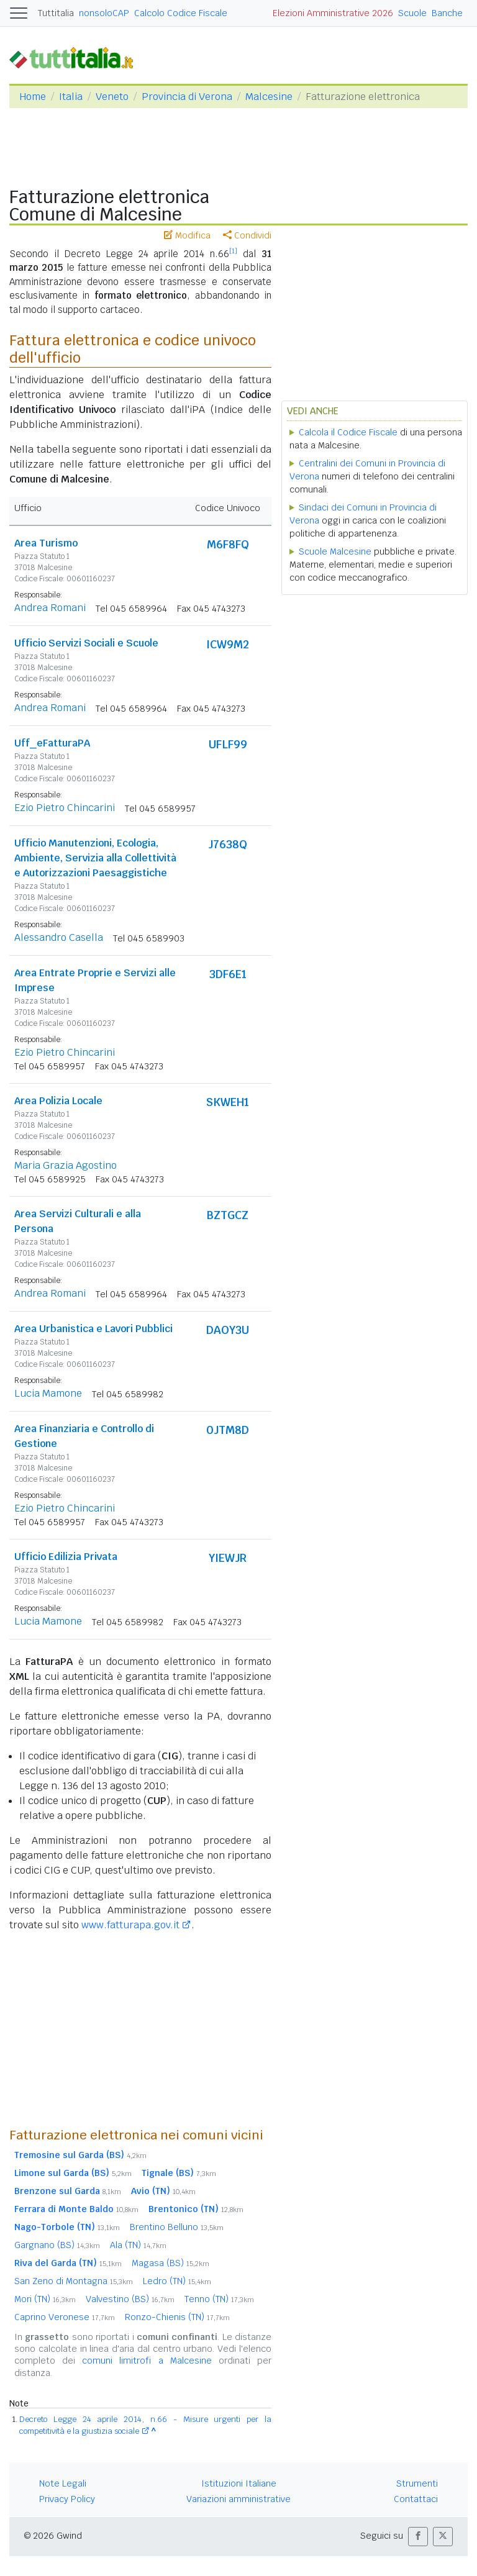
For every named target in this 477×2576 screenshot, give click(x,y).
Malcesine (269, 96)
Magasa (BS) (170, 2263)
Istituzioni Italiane (238, 2483)
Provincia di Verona (187, 96)
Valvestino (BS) (130, 2299)
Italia (71, 96)
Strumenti (417, 2483)
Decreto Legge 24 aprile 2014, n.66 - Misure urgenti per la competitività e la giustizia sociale (145, 2425)
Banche (447, 13)
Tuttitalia (56, 13)
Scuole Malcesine (335, 551)
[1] (233, 251)
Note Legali (62, 2483)
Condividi (247, 235)
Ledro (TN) (177, 2281)
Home (32, 96)
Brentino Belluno (177, 2227)
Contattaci (416, 2499)
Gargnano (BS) (57, 2245)
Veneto (112, 96)
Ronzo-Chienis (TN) (177, 2317)
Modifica (187, 235)
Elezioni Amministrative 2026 (333, 13)
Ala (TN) (138, 2245)
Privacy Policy (67, 2499)
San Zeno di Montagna (73, 2281)
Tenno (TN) (219, 2299)
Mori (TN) (45, 2299)
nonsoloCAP (104, 13)
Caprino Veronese (64, 2317)
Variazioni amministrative (238, 2499)
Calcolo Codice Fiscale (180, 13)
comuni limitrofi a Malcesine (146, 2360)
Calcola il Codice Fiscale (348, 432)
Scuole (412, 13)
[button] (418, 2536)
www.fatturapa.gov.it (130, 1924)
